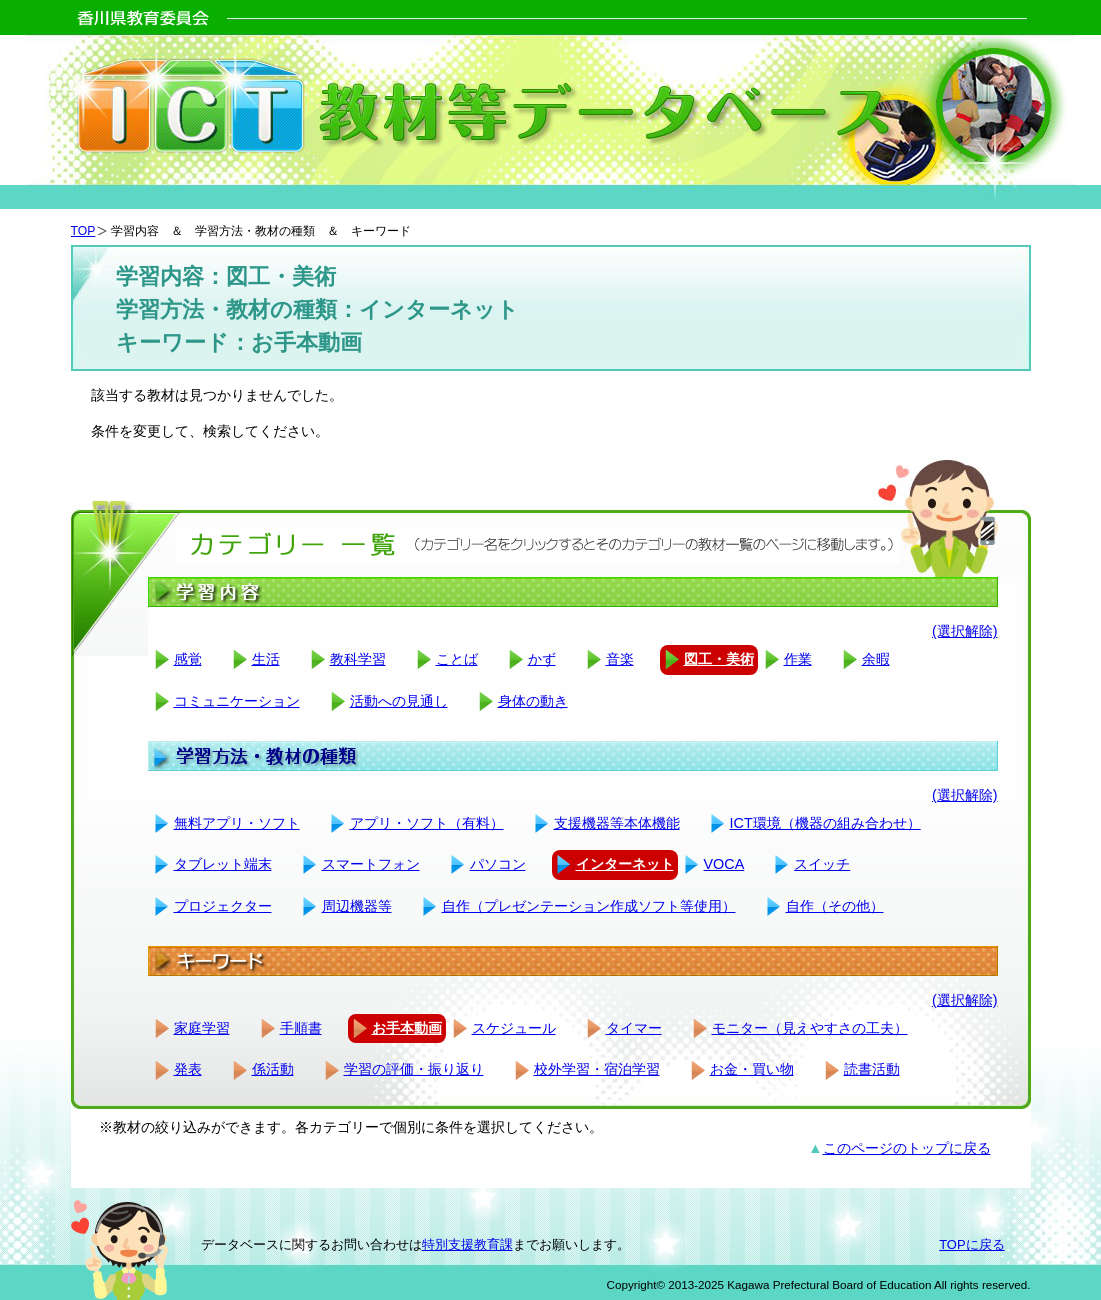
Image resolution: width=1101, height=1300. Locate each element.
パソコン (498, 864)
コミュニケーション (237, 701)
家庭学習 (202, 1028)
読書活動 (872, 1069)
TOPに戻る (971, 1244)
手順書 (301, 1028)
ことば (457, 659)
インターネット (625, 864)
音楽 (620, 659)
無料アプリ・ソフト (237, 823)
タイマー (634, 1028)
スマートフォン (371, 864)
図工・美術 (719, 659)
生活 (266, 659)
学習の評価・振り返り (414, 1069)
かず (542, 659)
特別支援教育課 (467, 1244)
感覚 (188, 659)
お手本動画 (407, 1028)
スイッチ (822, 864)
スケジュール (514, 1028)
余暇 (876, 659)
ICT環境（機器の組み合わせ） (825, 823)
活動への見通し (399, 701)
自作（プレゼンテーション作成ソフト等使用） (589, 906)
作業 (798, 659)
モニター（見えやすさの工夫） (810, 1028)
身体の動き (533, 701)
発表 (188, 1069)
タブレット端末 (223, 864)
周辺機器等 (357, 906)
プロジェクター (223, 906)
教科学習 (358, 659)
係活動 (273, 1069)
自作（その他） (835, 906)
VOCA (724, 864)
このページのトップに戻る (907, 1148)
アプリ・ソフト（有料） (427, 823)
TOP (83, 231)
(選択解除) (965, 631)
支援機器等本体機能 (617, 823)
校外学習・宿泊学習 (597, 1069)
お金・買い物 (752, 1069)
